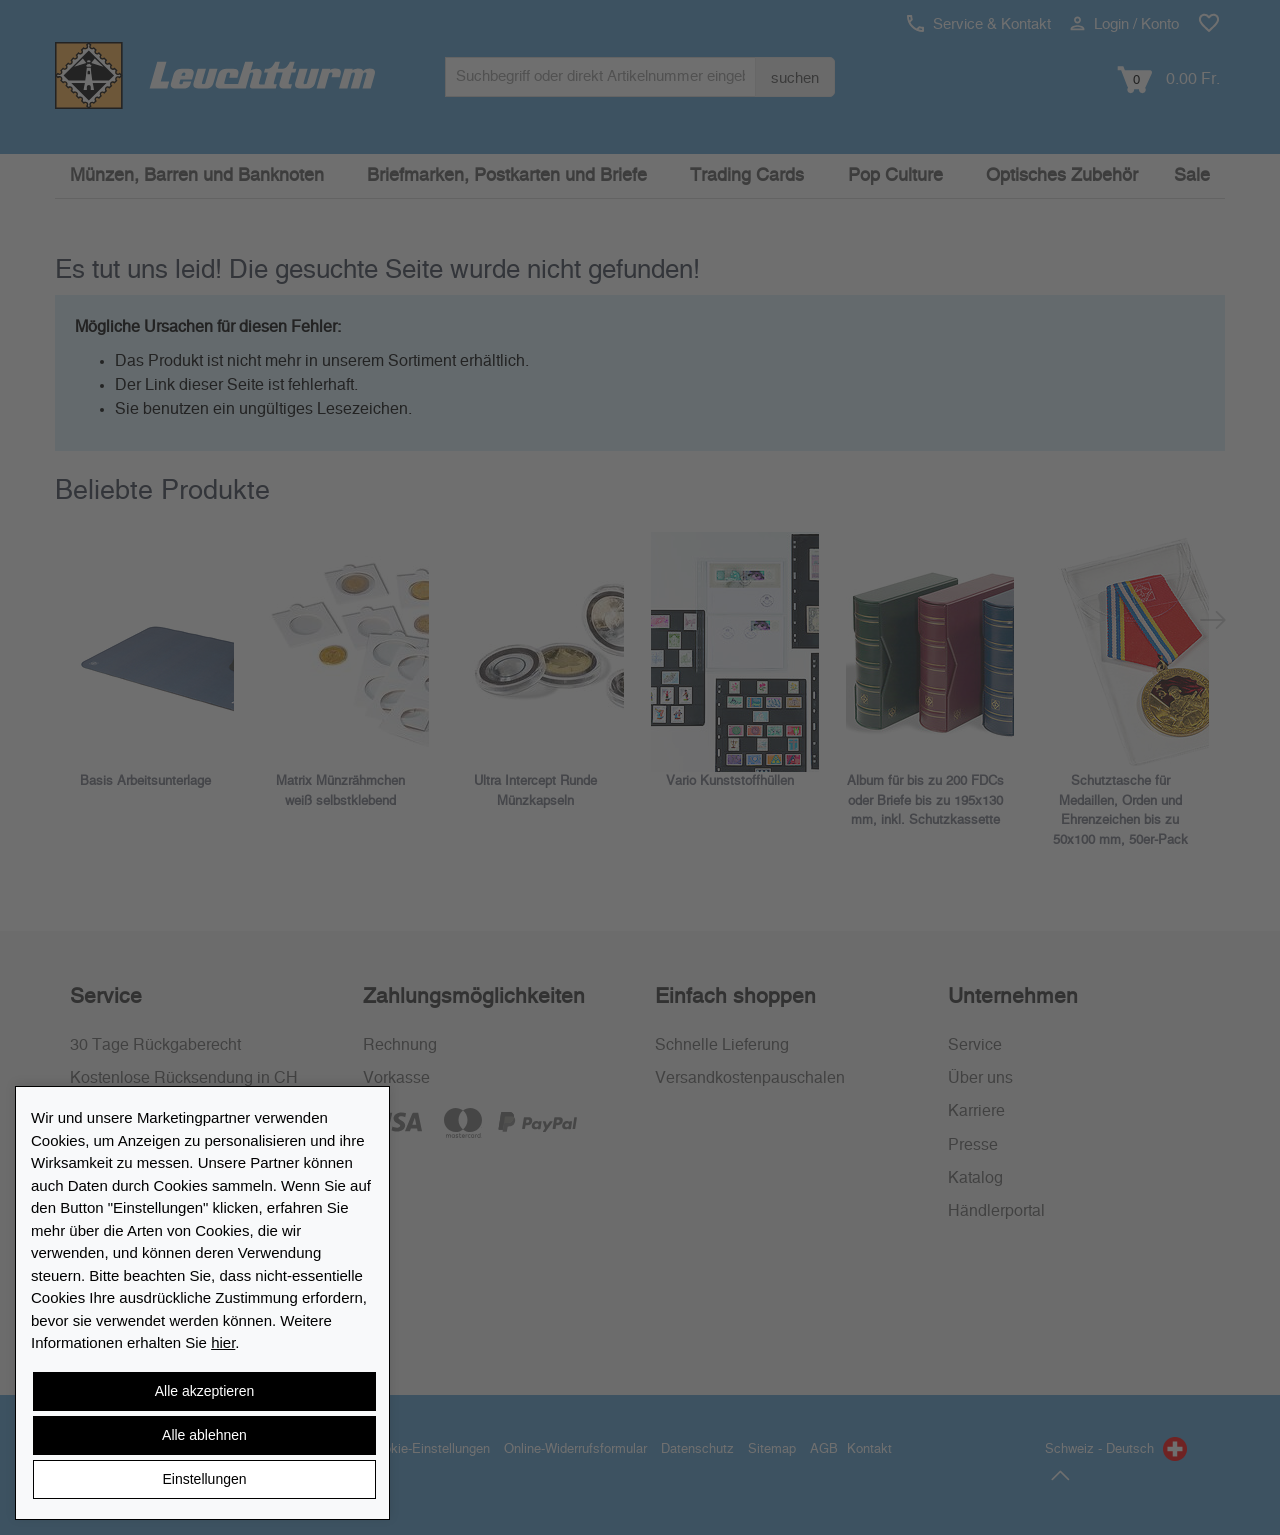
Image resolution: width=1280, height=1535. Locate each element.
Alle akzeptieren (205, 1391)
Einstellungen (204, 1479)
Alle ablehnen (204, 1435)
